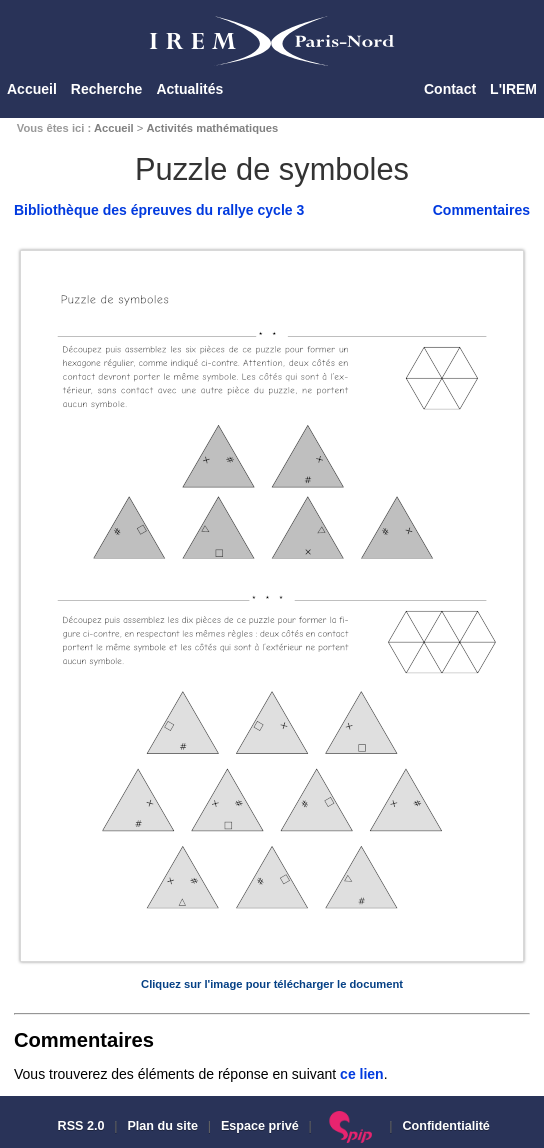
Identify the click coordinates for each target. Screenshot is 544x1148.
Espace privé (260, 1126)
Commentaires (481, 210)
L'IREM (513, 89)
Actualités (189, 89)
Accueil (32, 89)
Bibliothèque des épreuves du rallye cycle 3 (159, 210)
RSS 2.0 (79, 1126)
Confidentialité (445, 1126)
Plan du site (162, 1126)
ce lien (362, 1074)
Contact (450, 89)
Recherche (107, 89)
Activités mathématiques (212, 128)
